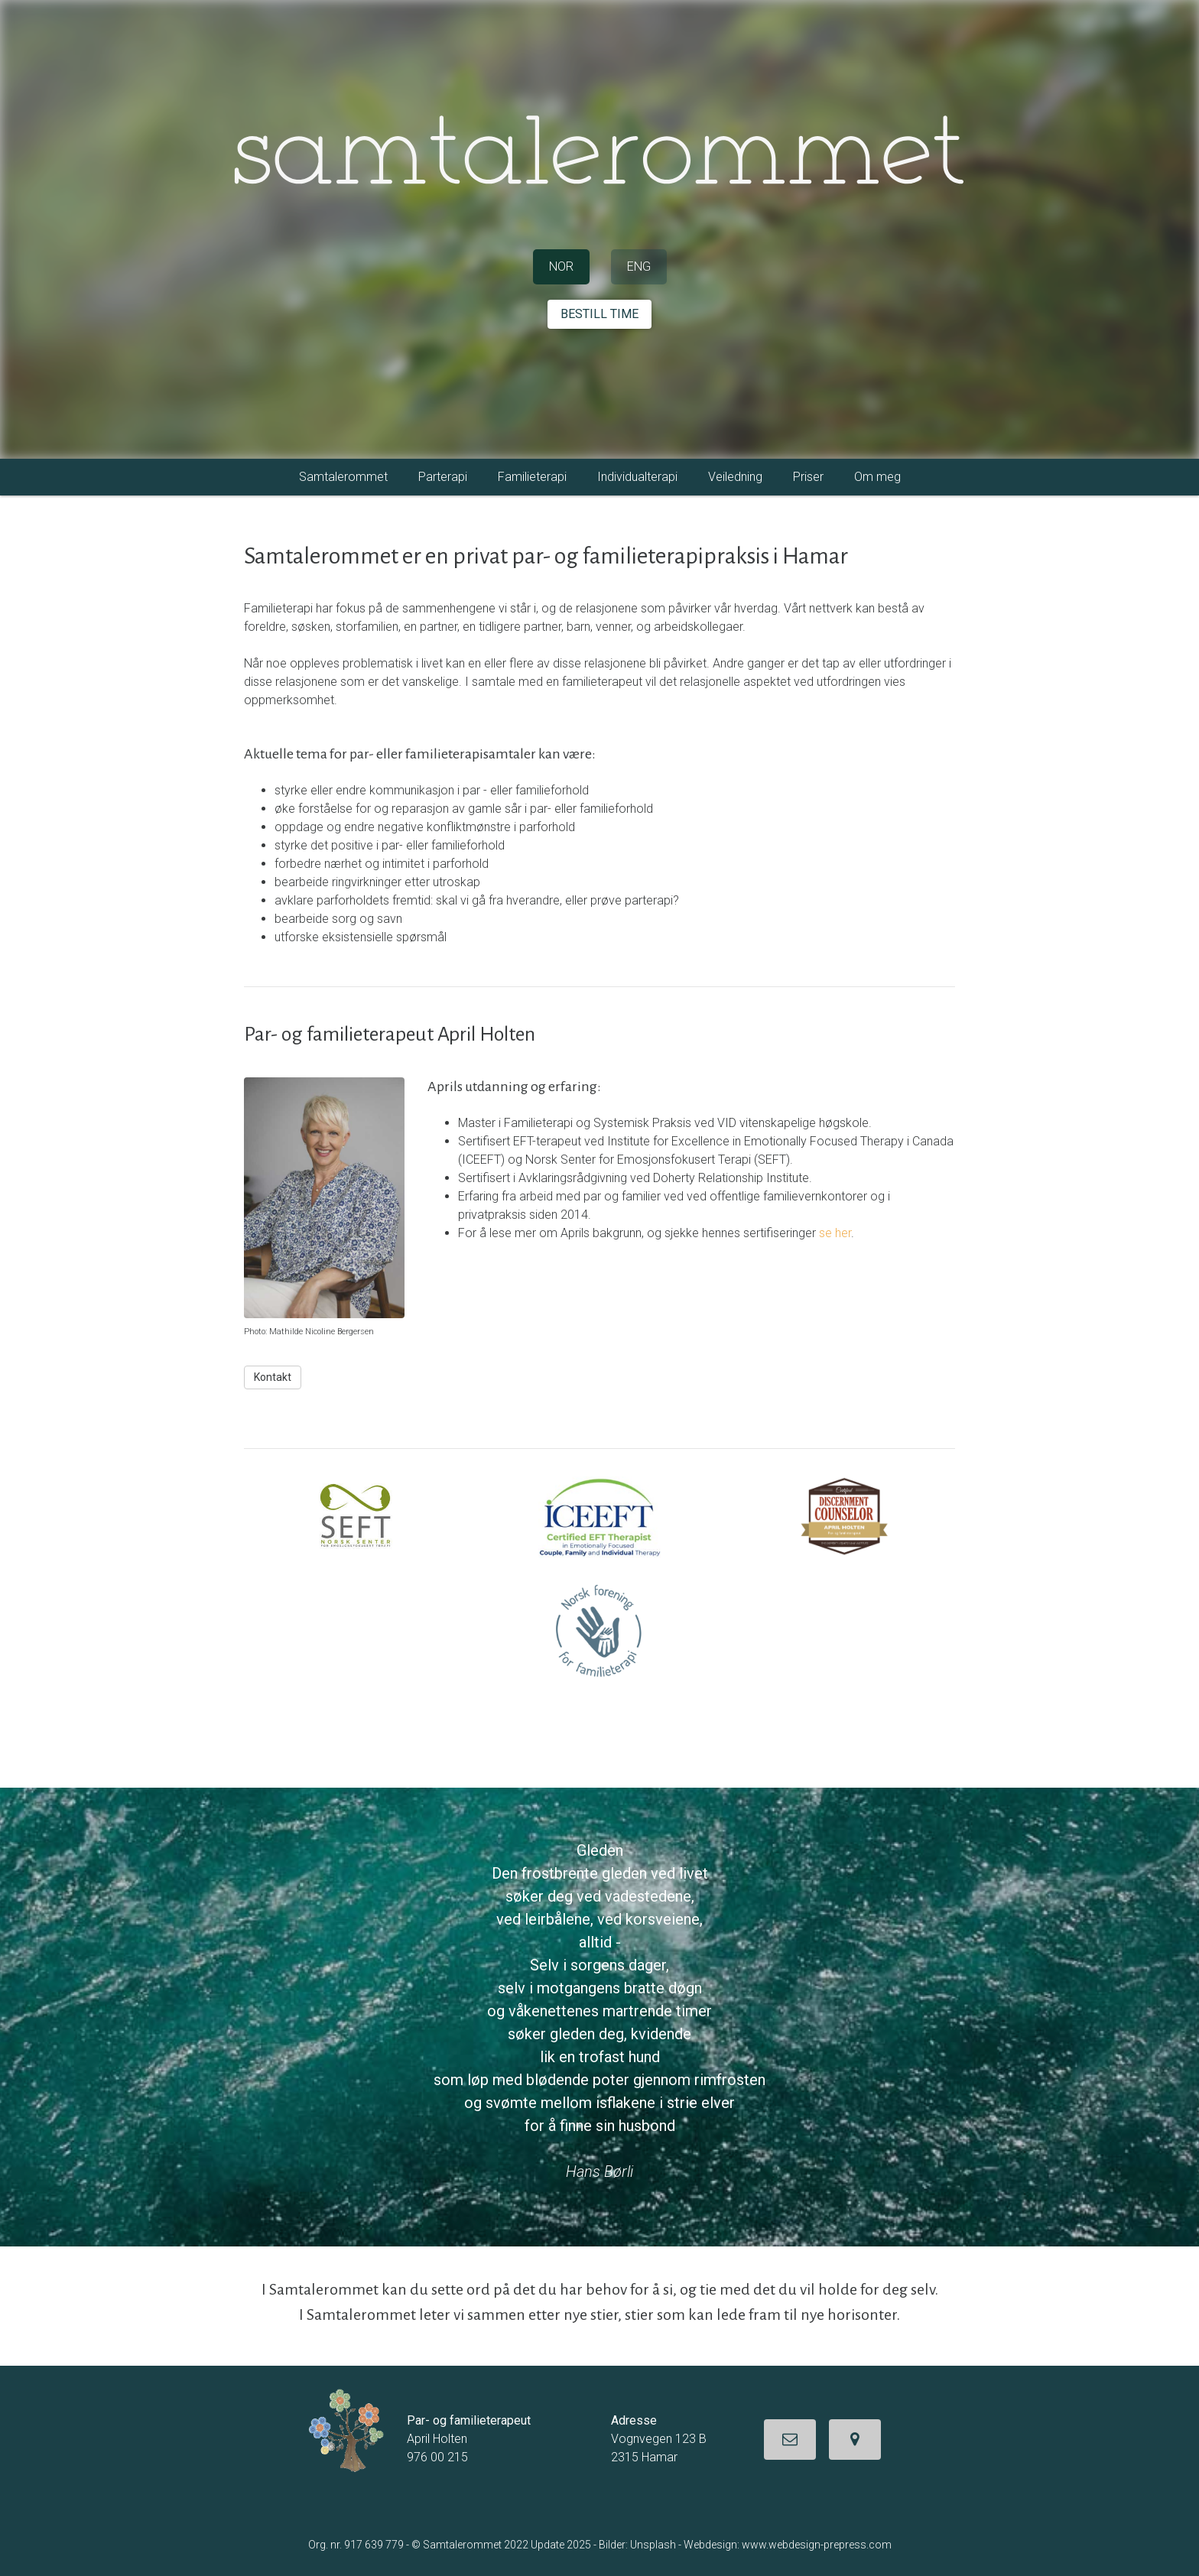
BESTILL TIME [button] (599, 314)
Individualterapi (637, 476)
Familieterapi (532, 476)
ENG (639, 266)
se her (835, 1233)
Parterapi (442, 476)
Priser (808, 476)
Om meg (877, 476)
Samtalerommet (343, 476)
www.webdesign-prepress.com (817, 2545)
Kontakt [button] (272, 1377)
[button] (790, 2439)
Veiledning (735, 476)
